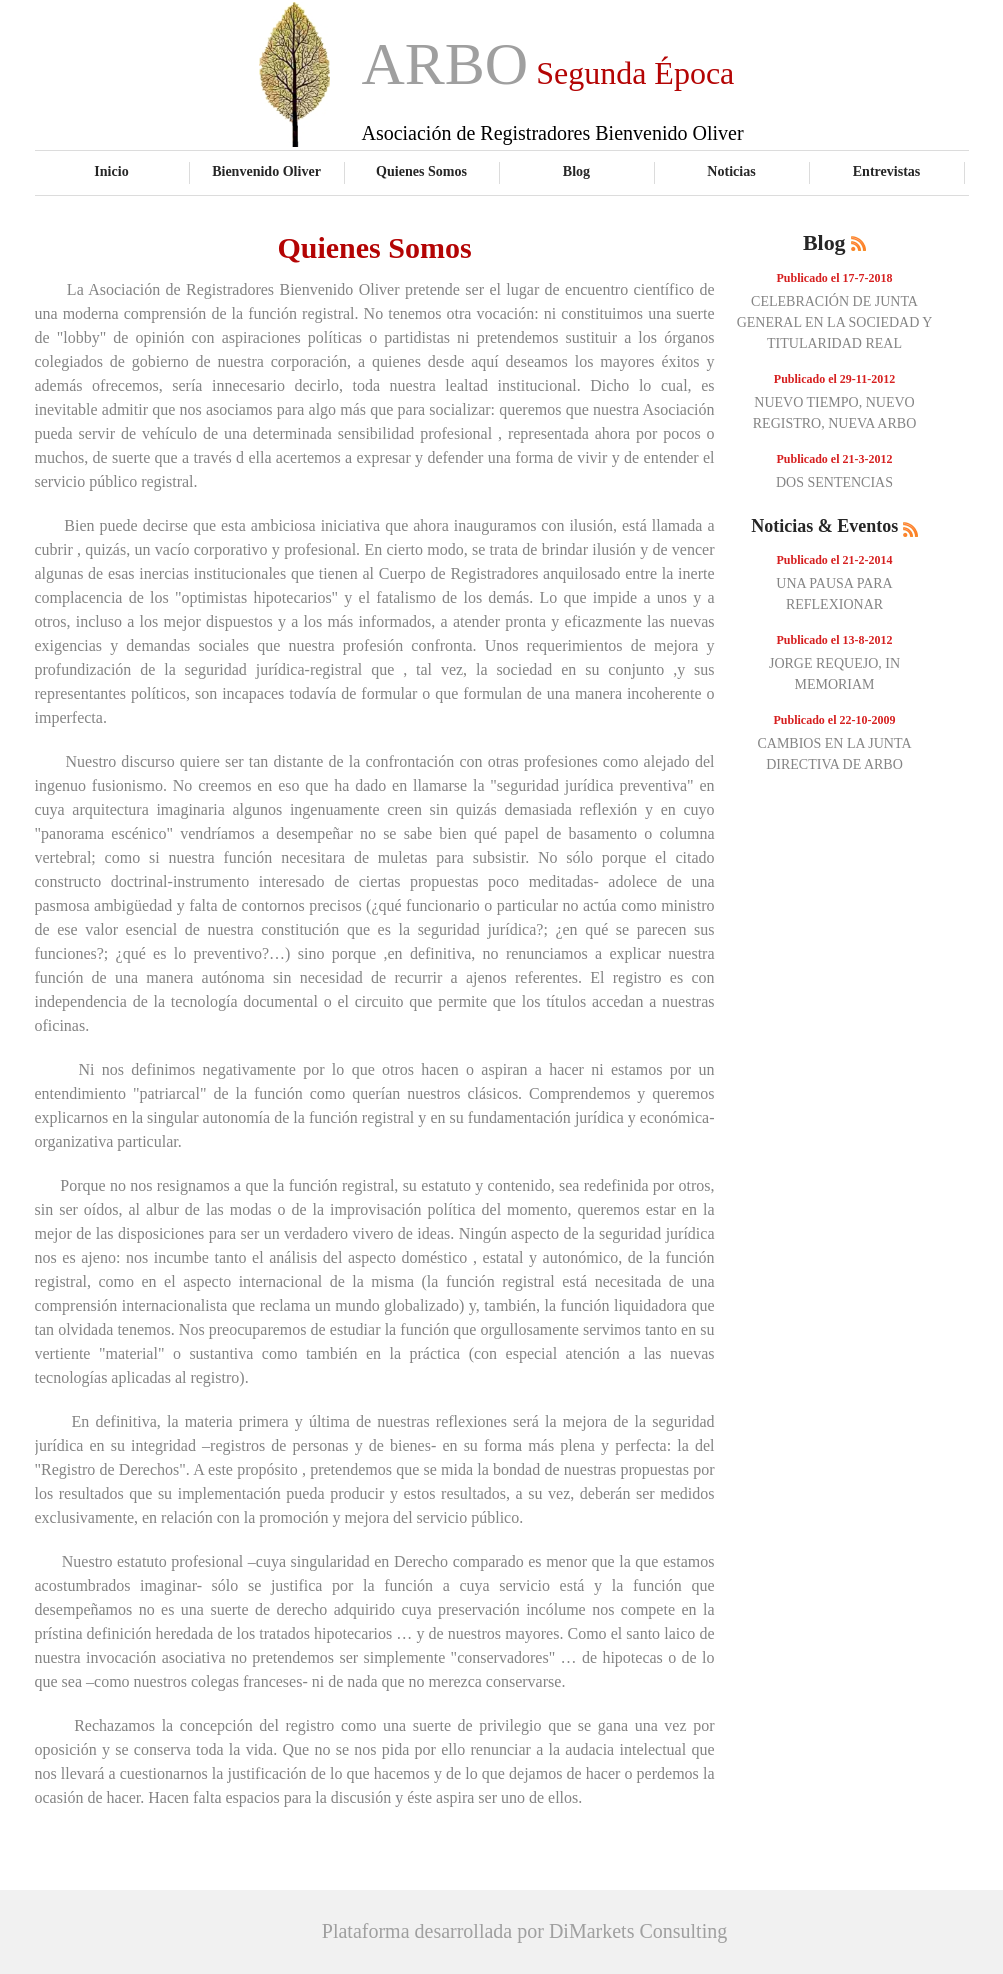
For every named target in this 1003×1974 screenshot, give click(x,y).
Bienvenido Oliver (266, 171)
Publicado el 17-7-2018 (835, 278)
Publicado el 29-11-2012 (834, 379)
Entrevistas (887, 171)
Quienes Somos (421, 171)
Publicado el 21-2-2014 (835, 560)
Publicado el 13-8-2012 (835, 640)
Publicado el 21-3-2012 (835, 459)
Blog (576, 171)
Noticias (731, 171)
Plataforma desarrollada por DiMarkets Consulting (524, 1931)
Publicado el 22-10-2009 (835, 720)
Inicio (111, 171)
